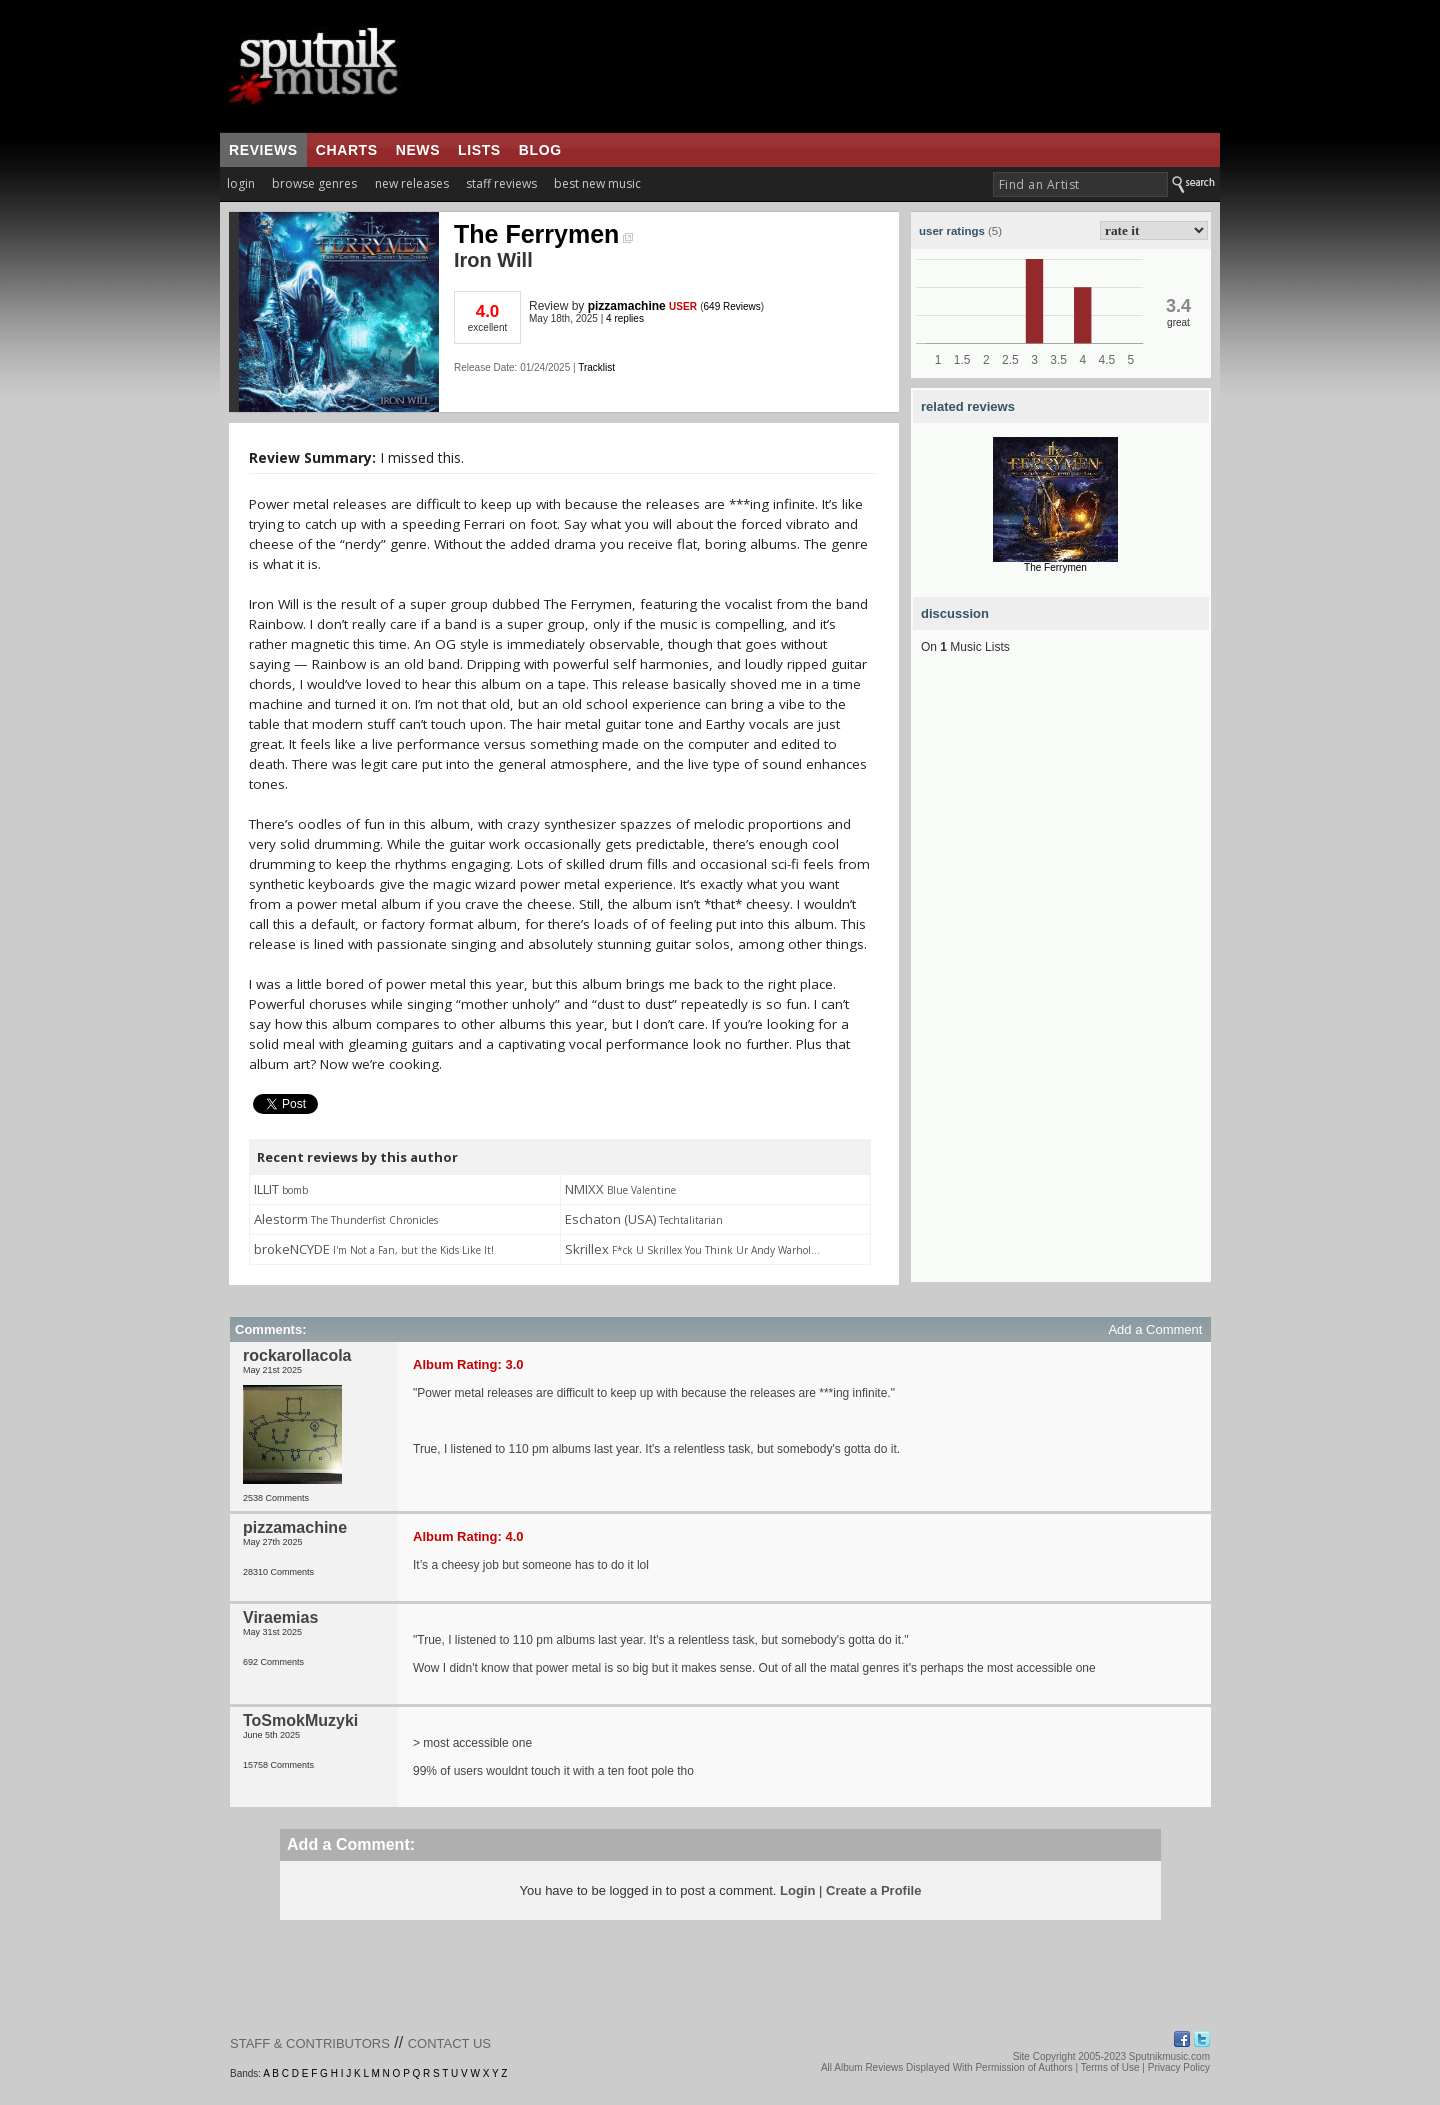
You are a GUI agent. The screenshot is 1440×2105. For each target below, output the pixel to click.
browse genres (314, 183)
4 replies (625, 318)
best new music (597, 183)
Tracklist (596, 367)
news (418, 150)
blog (540, 150)
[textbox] (1080, 184)
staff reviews (501, 183)
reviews (263, 150)
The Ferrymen (543, 234)
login (241, 183)
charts (347, 150)
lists (479, 150)
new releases (412, 183)
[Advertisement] (1061, 982)
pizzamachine (627, 306)
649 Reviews (732, 306)
